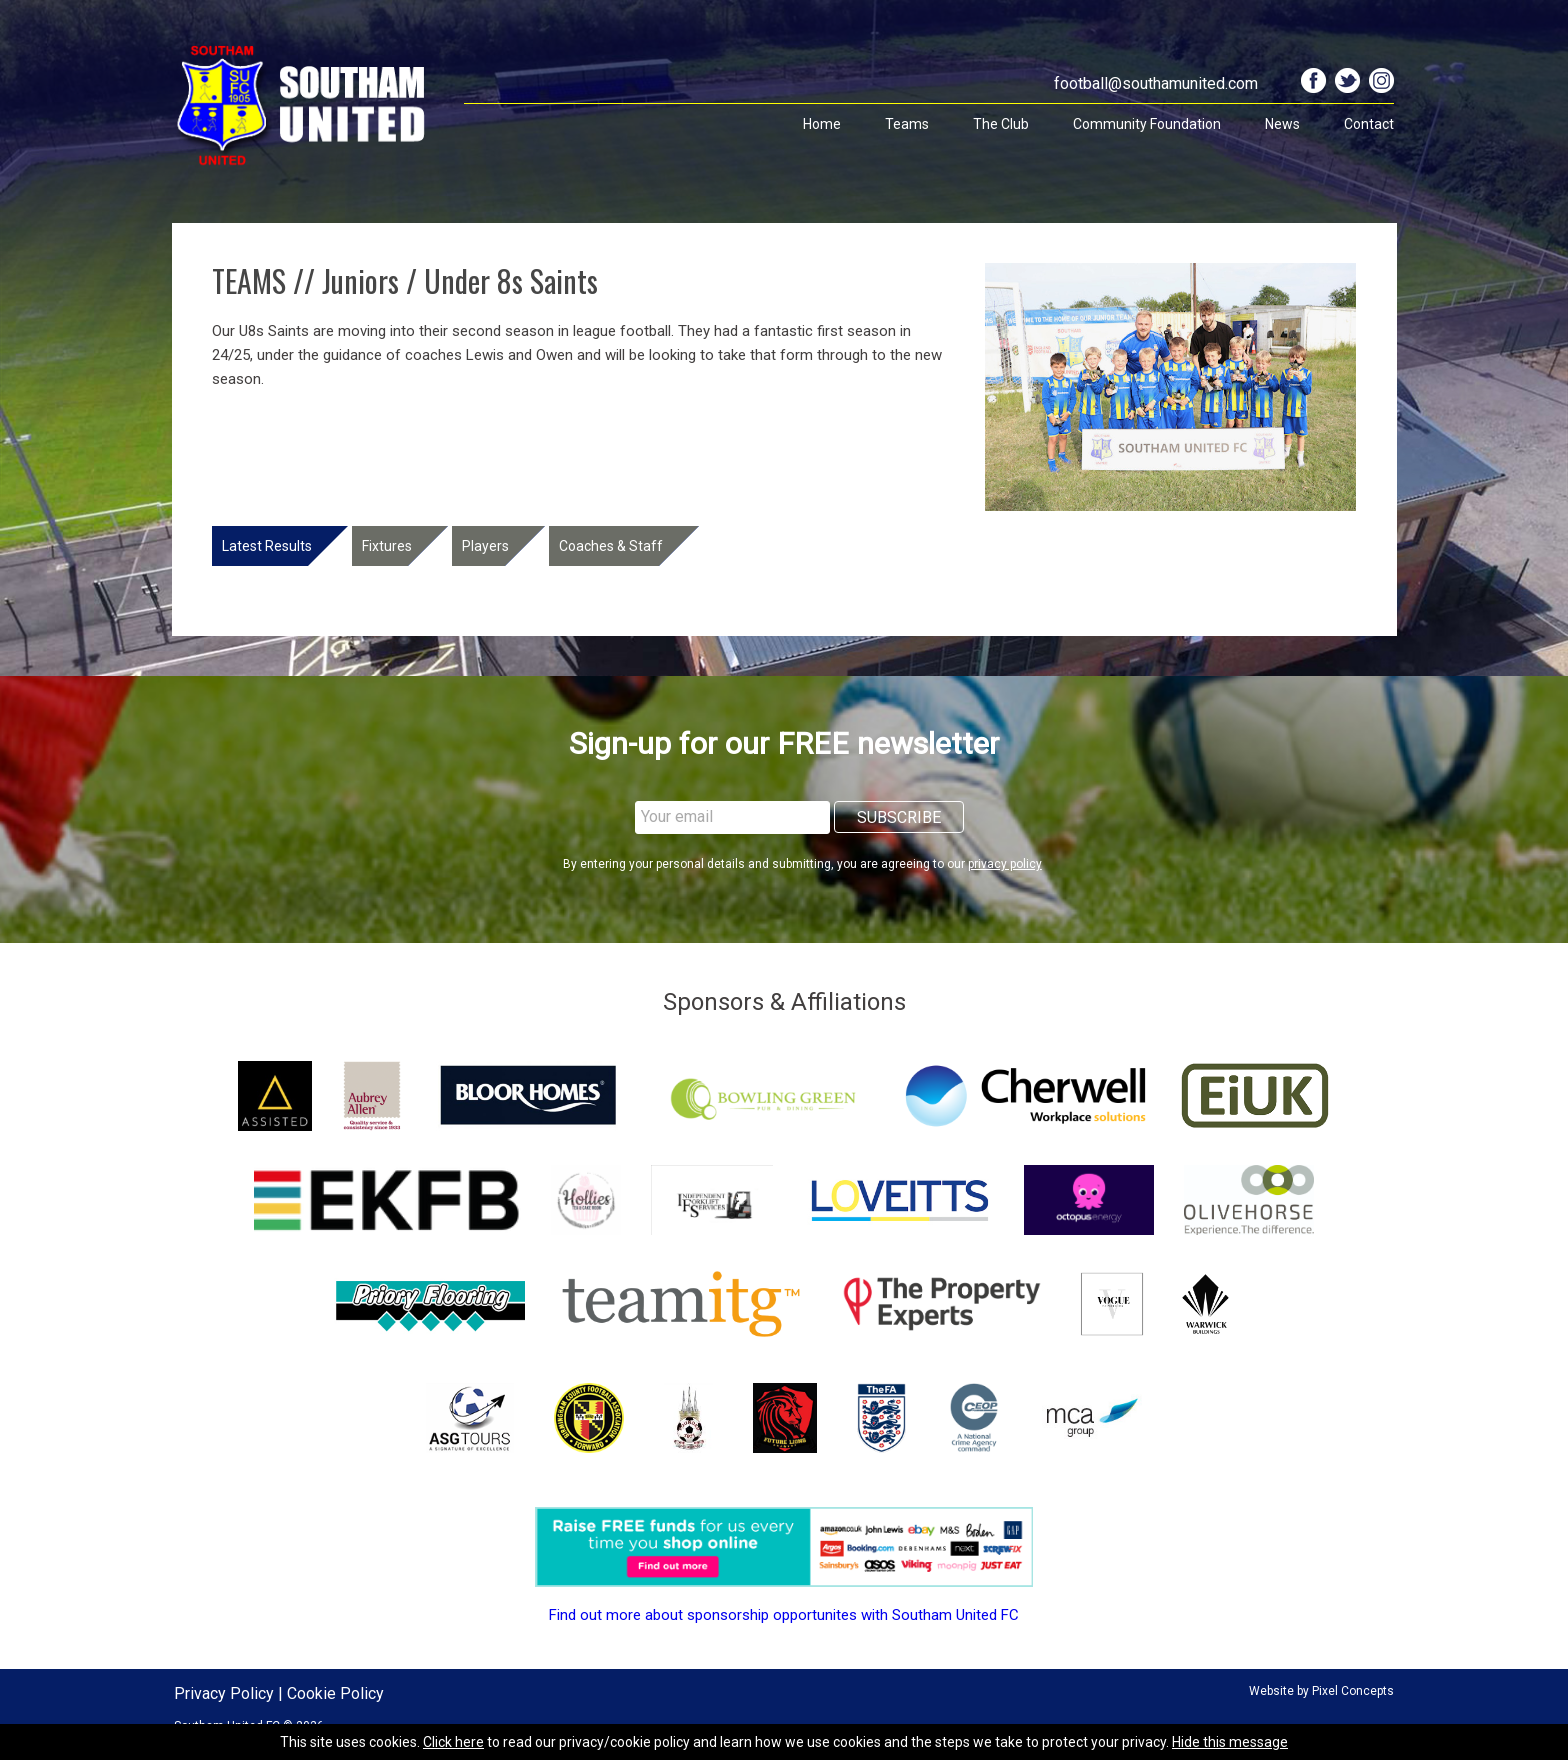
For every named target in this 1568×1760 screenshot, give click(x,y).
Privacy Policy (224, 1693)
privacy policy (1005, 864)
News (1282, 124)
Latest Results (267, 546)
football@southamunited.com (1156, 83)
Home (822, 124)
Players (485, 546)
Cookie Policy (335, 1693)
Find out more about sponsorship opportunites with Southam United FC (784, 1615)
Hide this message (1230, 1742)
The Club (1001, 124)
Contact (1369, 124)
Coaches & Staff (611, 546)
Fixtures (387, 546)
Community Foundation (1147, 124)
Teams (907, 124)
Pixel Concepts (1353, 1691)
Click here (453, 1742)
